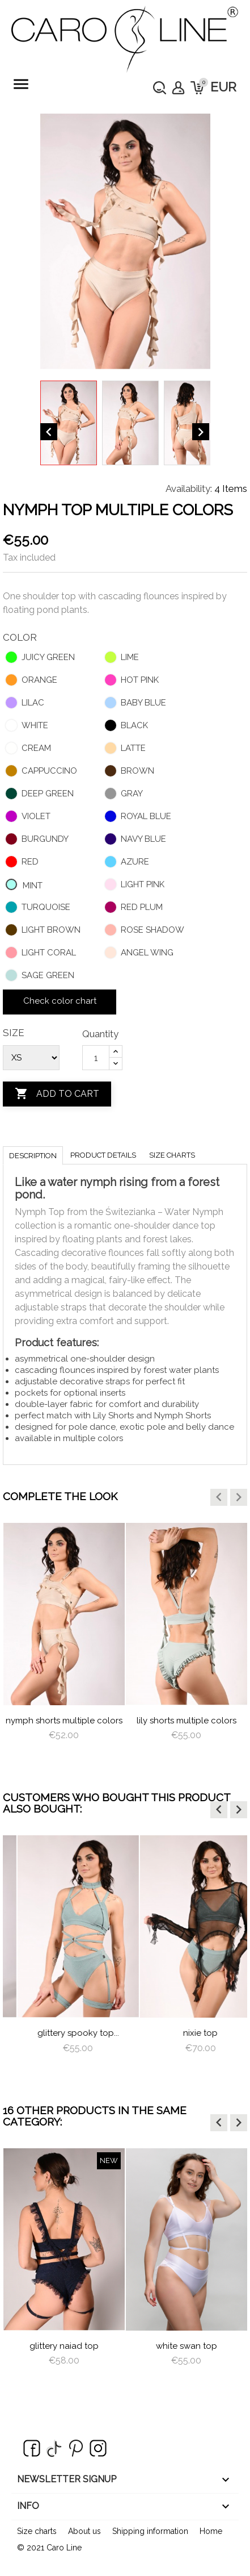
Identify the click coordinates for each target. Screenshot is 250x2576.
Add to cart (57, 1094)
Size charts (172, 1155)
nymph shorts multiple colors (116, 1720)
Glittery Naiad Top (64, 2346)
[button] (218, 1497)
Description (33, 1155)
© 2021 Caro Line (49, 2547)
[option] (116, 1642)
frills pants (64, 2033)
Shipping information (150, 2531)
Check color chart (59, 1001)
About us (84, 2531)
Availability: (189, 488)
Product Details (103, 1155)
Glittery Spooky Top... (186, 2033)
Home (211, 2531)
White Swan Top (186, 2346)
